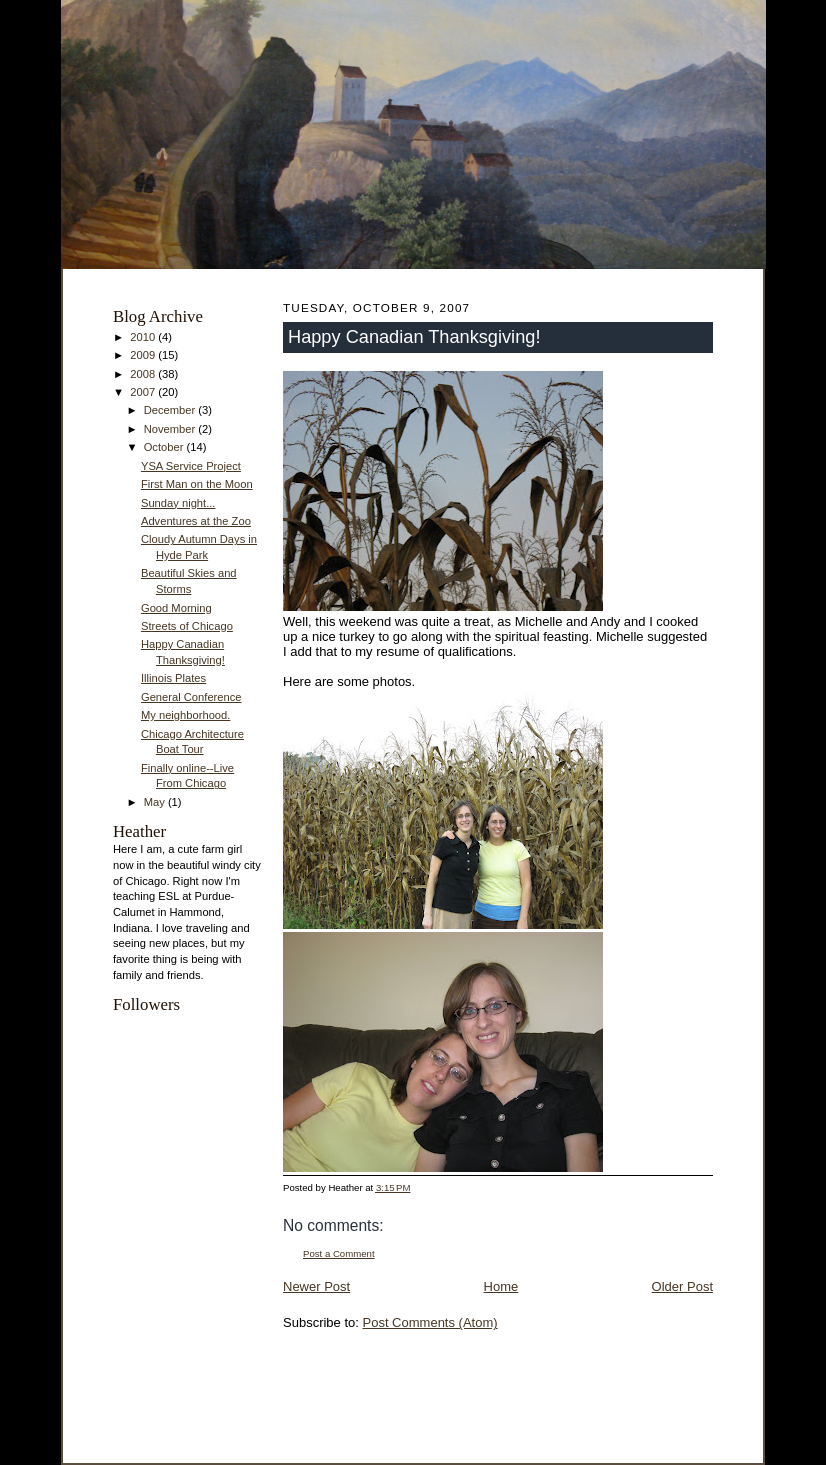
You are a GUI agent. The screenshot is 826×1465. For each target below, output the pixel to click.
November (171, 429)
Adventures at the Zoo (196, 521)
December (171, 410)
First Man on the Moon (197, 484)
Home (501, 1286)
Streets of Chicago (187, 626)
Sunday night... (178, 503)
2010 (144, 337)
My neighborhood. (185, 715)
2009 (144, 355)
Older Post (682, 1286)
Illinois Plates (173, 678)
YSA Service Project (191, 466)
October (165, 447)
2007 (144, 392)
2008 (144, 374)
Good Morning (176, 608)
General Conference (191, 697)
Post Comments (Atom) (430, 1322)
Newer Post (316, 1286)
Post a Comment (339, 1253)
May (156, 802)
